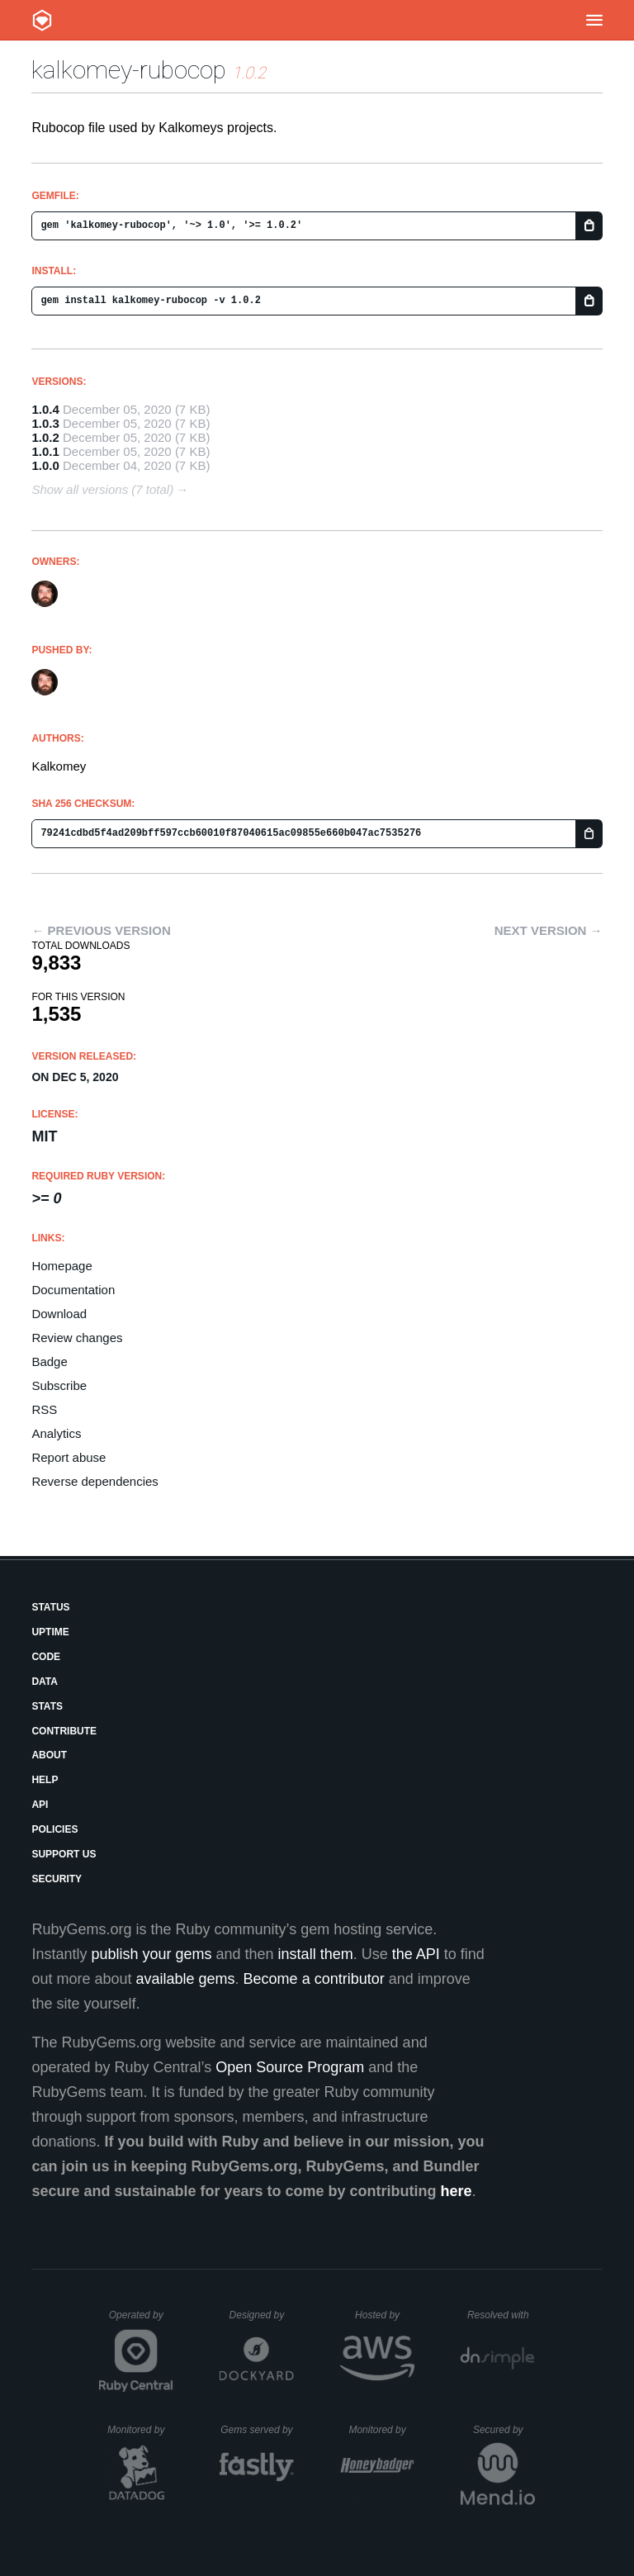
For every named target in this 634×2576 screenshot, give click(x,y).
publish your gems (151, 1954)
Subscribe (59, 1385)
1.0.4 (45, 409)
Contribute (64, 1731)
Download (59, 1314)
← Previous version (100, 930)
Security (56, 1879)
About (49, 1755)
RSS (44, 1409)
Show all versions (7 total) (102, 489)
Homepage (61, 1266)
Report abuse (68, 1457)
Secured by (504, 2430)
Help (44, 1780)
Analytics (56, 1433)
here (456, 2191)
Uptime (50, 1632)
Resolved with (501, 2315)
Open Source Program (289, 2067)
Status (50, 1607)
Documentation (73, 1290)
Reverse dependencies (94, 1481)
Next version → (548, 930)
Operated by (141, 2320)
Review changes (76, 1338)
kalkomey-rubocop (128, 69)
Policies (54, 1829)
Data (44, 1681)
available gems (185, 1979)
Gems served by (257, 2430)
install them (315, 1954)
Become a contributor (314, 1979)
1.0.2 (45, 437)
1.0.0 (45, 465)
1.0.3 (45, 423)
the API (416, 1954)
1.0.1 (45, 451)
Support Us (63, 1854)
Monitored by (140, 2430)
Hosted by (384, 2315)
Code (45, 1657)
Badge (49, 1361)
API (39, 1804)
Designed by (261, 2315)
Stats (47, 1706)
